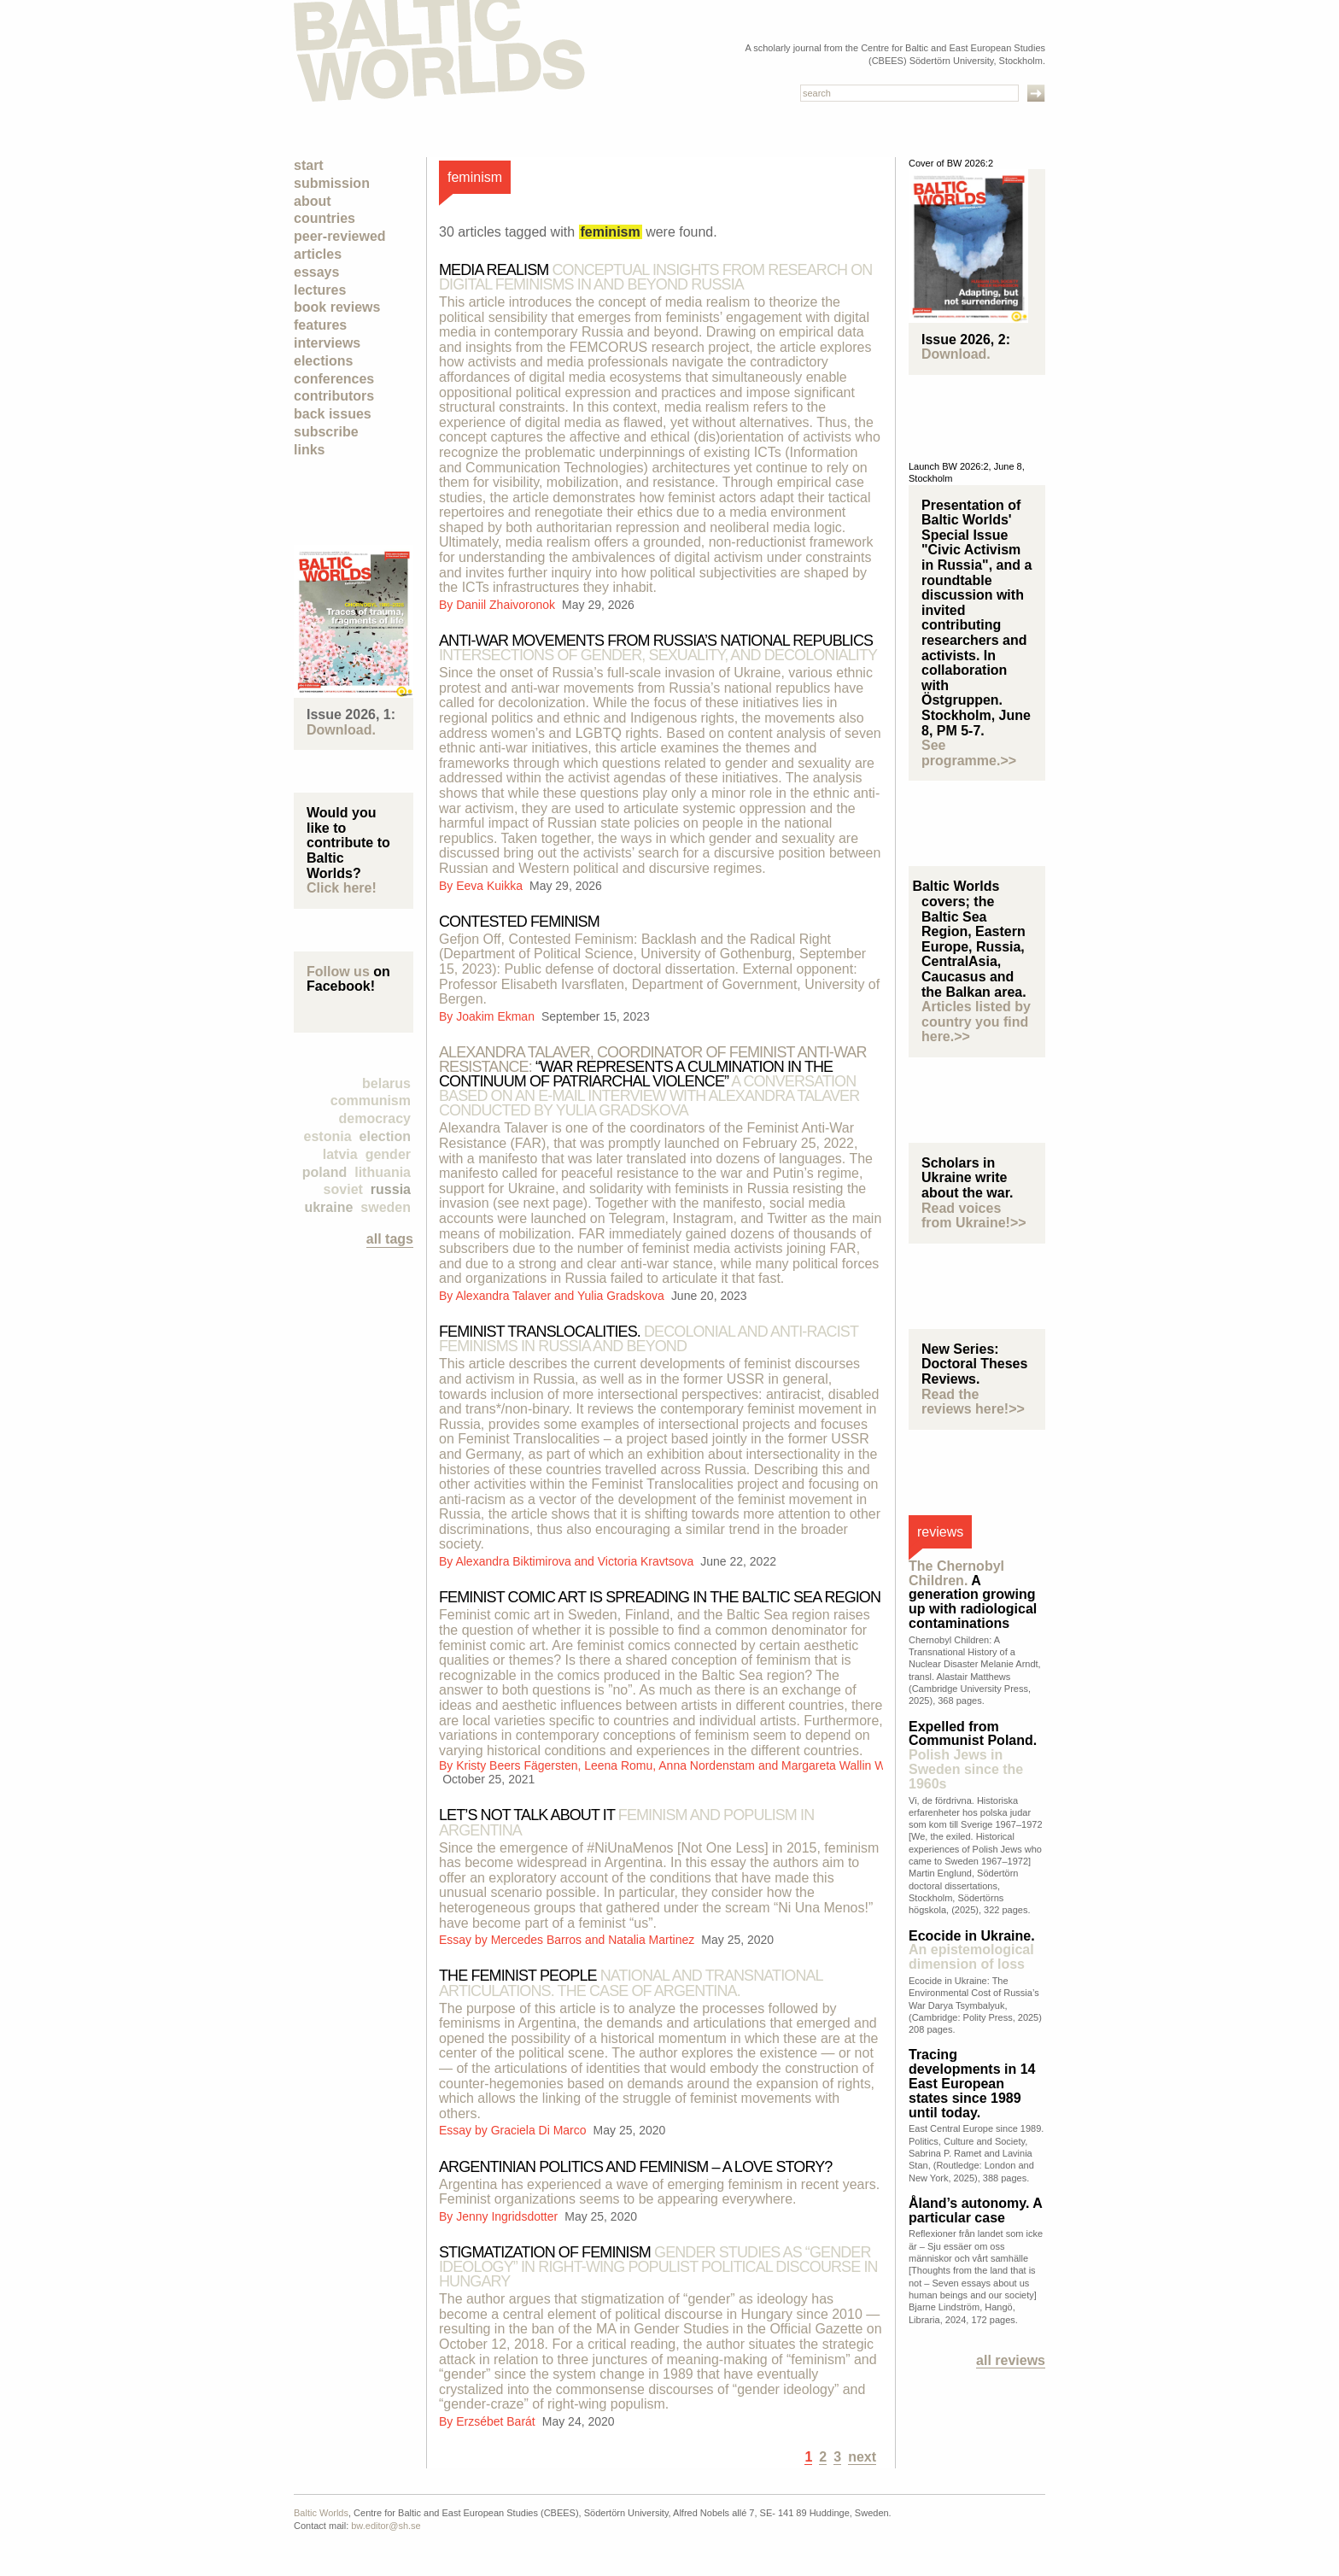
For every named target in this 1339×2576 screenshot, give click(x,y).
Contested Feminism (519, 921)
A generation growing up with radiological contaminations (973, 1594)
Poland (324, 1172)
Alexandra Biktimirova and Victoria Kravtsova (576, 1561)
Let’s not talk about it (626, 1822)
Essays (316, 272)
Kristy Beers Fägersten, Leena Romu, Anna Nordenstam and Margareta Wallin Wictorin (686, 1765)
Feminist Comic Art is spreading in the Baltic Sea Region (659, 1597)
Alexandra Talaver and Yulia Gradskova (561, 1296)
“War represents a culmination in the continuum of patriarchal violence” (653, 1081)
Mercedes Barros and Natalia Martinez (595, 1940)
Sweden (385, 1207)
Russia (391, 1189)
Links (309, 449)
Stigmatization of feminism (658, 2267)
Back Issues (332, 414)
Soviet (343, 1189)
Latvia (340, 1154)
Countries (324, 218)
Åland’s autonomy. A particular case (975, 2210)
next (862, 2457)
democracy (375, 1118)
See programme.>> (968, 753)
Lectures (320, 290)
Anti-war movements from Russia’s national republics (658, 648)
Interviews (327, 343)
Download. (341, 730)
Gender (388, 1154)
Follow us (338, 971)
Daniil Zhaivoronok (507, 605)
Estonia (328, 1136)
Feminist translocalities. (648, 1339)
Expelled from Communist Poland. (973, 1755)
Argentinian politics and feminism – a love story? (635, 2166)
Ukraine (328, 1207)
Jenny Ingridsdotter (508, 2216)
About (312, 201)
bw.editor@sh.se (386, 2525)
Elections (323, 361)
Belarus (386, 1083)
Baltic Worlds (321, 2513)
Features (320, 325)
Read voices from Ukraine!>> (973, 1216)
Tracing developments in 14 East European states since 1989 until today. (972, 2083)
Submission (332, 183)
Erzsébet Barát (497, 2421)
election (385, 1136)
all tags (389, 1239)
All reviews (1010, 2360)
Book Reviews (337, 307)
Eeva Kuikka (491, 886)
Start (309, 165)
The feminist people (630, 1983)
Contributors (334, 396)
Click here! (342, 888)
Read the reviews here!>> (973, 1402)
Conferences (334, 379)
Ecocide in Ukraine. (972, 1950)
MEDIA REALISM (655, 277)
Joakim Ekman (497, 1016)
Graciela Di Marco (540, 2130)
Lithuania (382, 1172)
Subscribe (326, 431)
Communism (370, 1100)
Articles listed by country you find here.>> (976, 1021)
